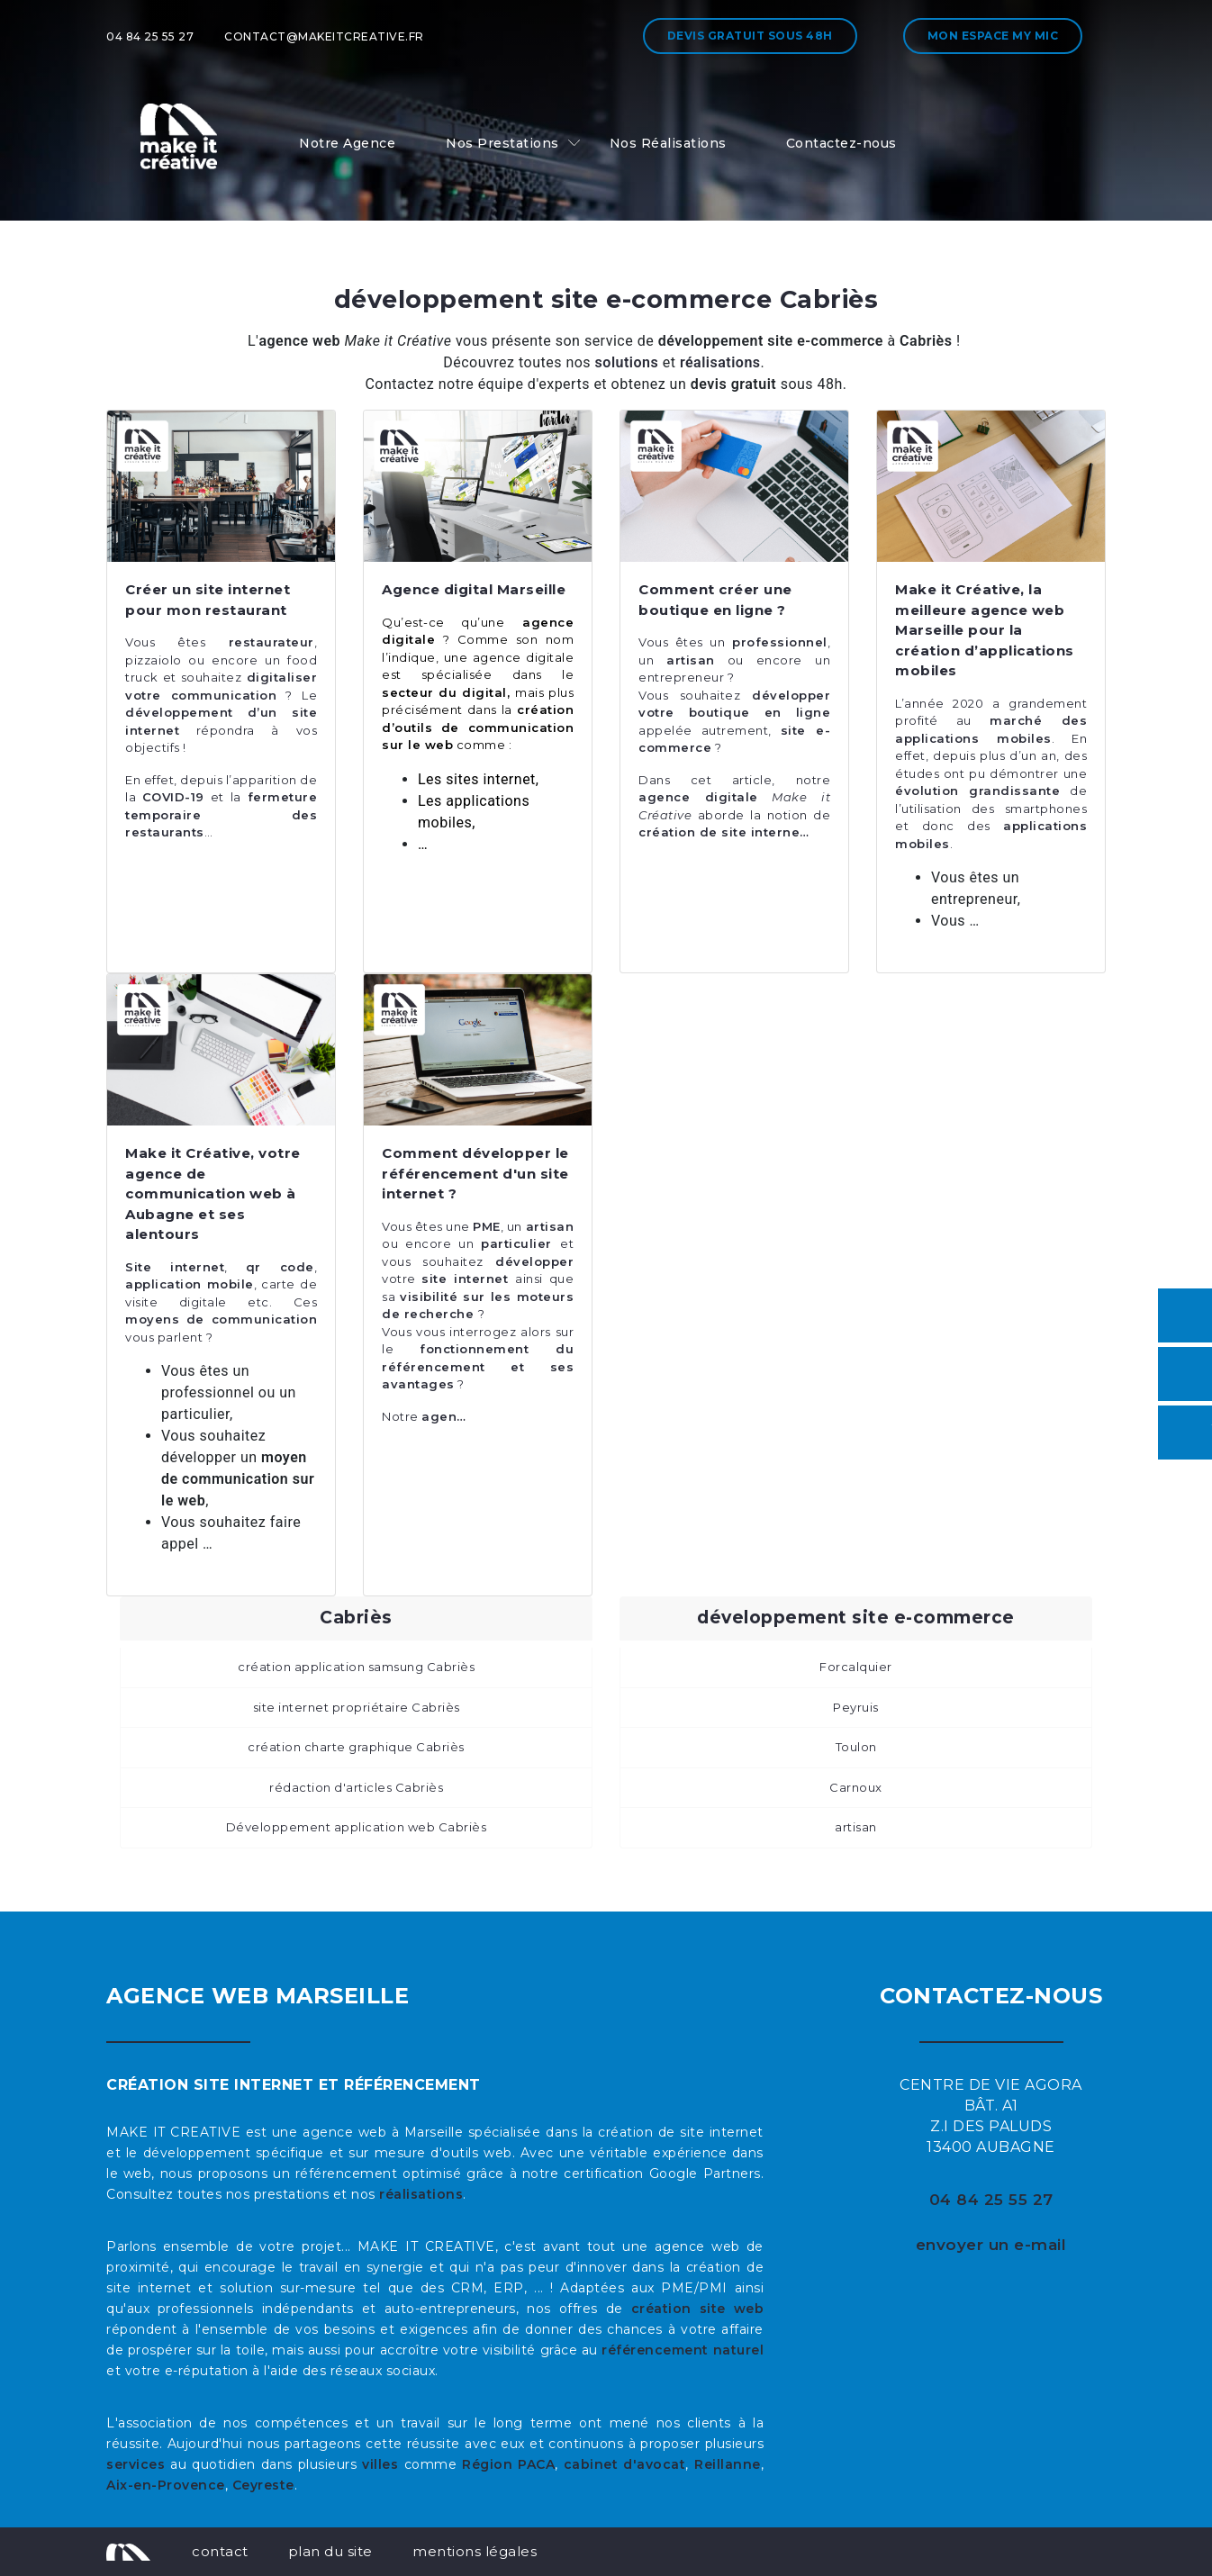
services (135, 2464)
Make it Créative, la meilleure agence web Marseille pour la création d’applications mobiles (984, 630)
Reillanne (727, 2464)
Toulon (856, 1747)
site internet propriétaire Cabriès (356, 1707)
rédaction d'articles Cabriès (356, 1787)
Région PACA (508, 2464)
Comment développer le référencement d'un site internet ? (475, 1173)
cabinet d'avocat (625, 2464)
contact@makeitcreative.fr (324, 36)
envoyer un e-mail (991, 2245)
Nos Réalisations (668, 143)
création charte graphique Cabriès (356, 1747)
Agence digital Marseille (473, 589)
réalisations (421, 2194)
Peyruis (856, 1707)
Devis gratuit (750, 35)
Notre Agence (347, 143)
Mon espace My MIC (993, 35)
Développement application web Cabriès (356, 1827)
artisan (856, 1827)
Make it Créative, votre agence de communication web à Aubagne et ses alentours (213, 1193)
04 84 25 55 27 (150, 36)
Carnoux (855, 1787)
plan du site (330, 2551)
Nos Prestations (502, 143)
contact (220, 2551)
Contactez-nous (841, 143)
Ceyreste (263, 2485)
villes (380, 2464)
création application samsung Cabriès (356, 1666)
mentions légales (474, 2551)
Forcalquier (855, 1666)
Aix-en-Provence (165, 2485)
